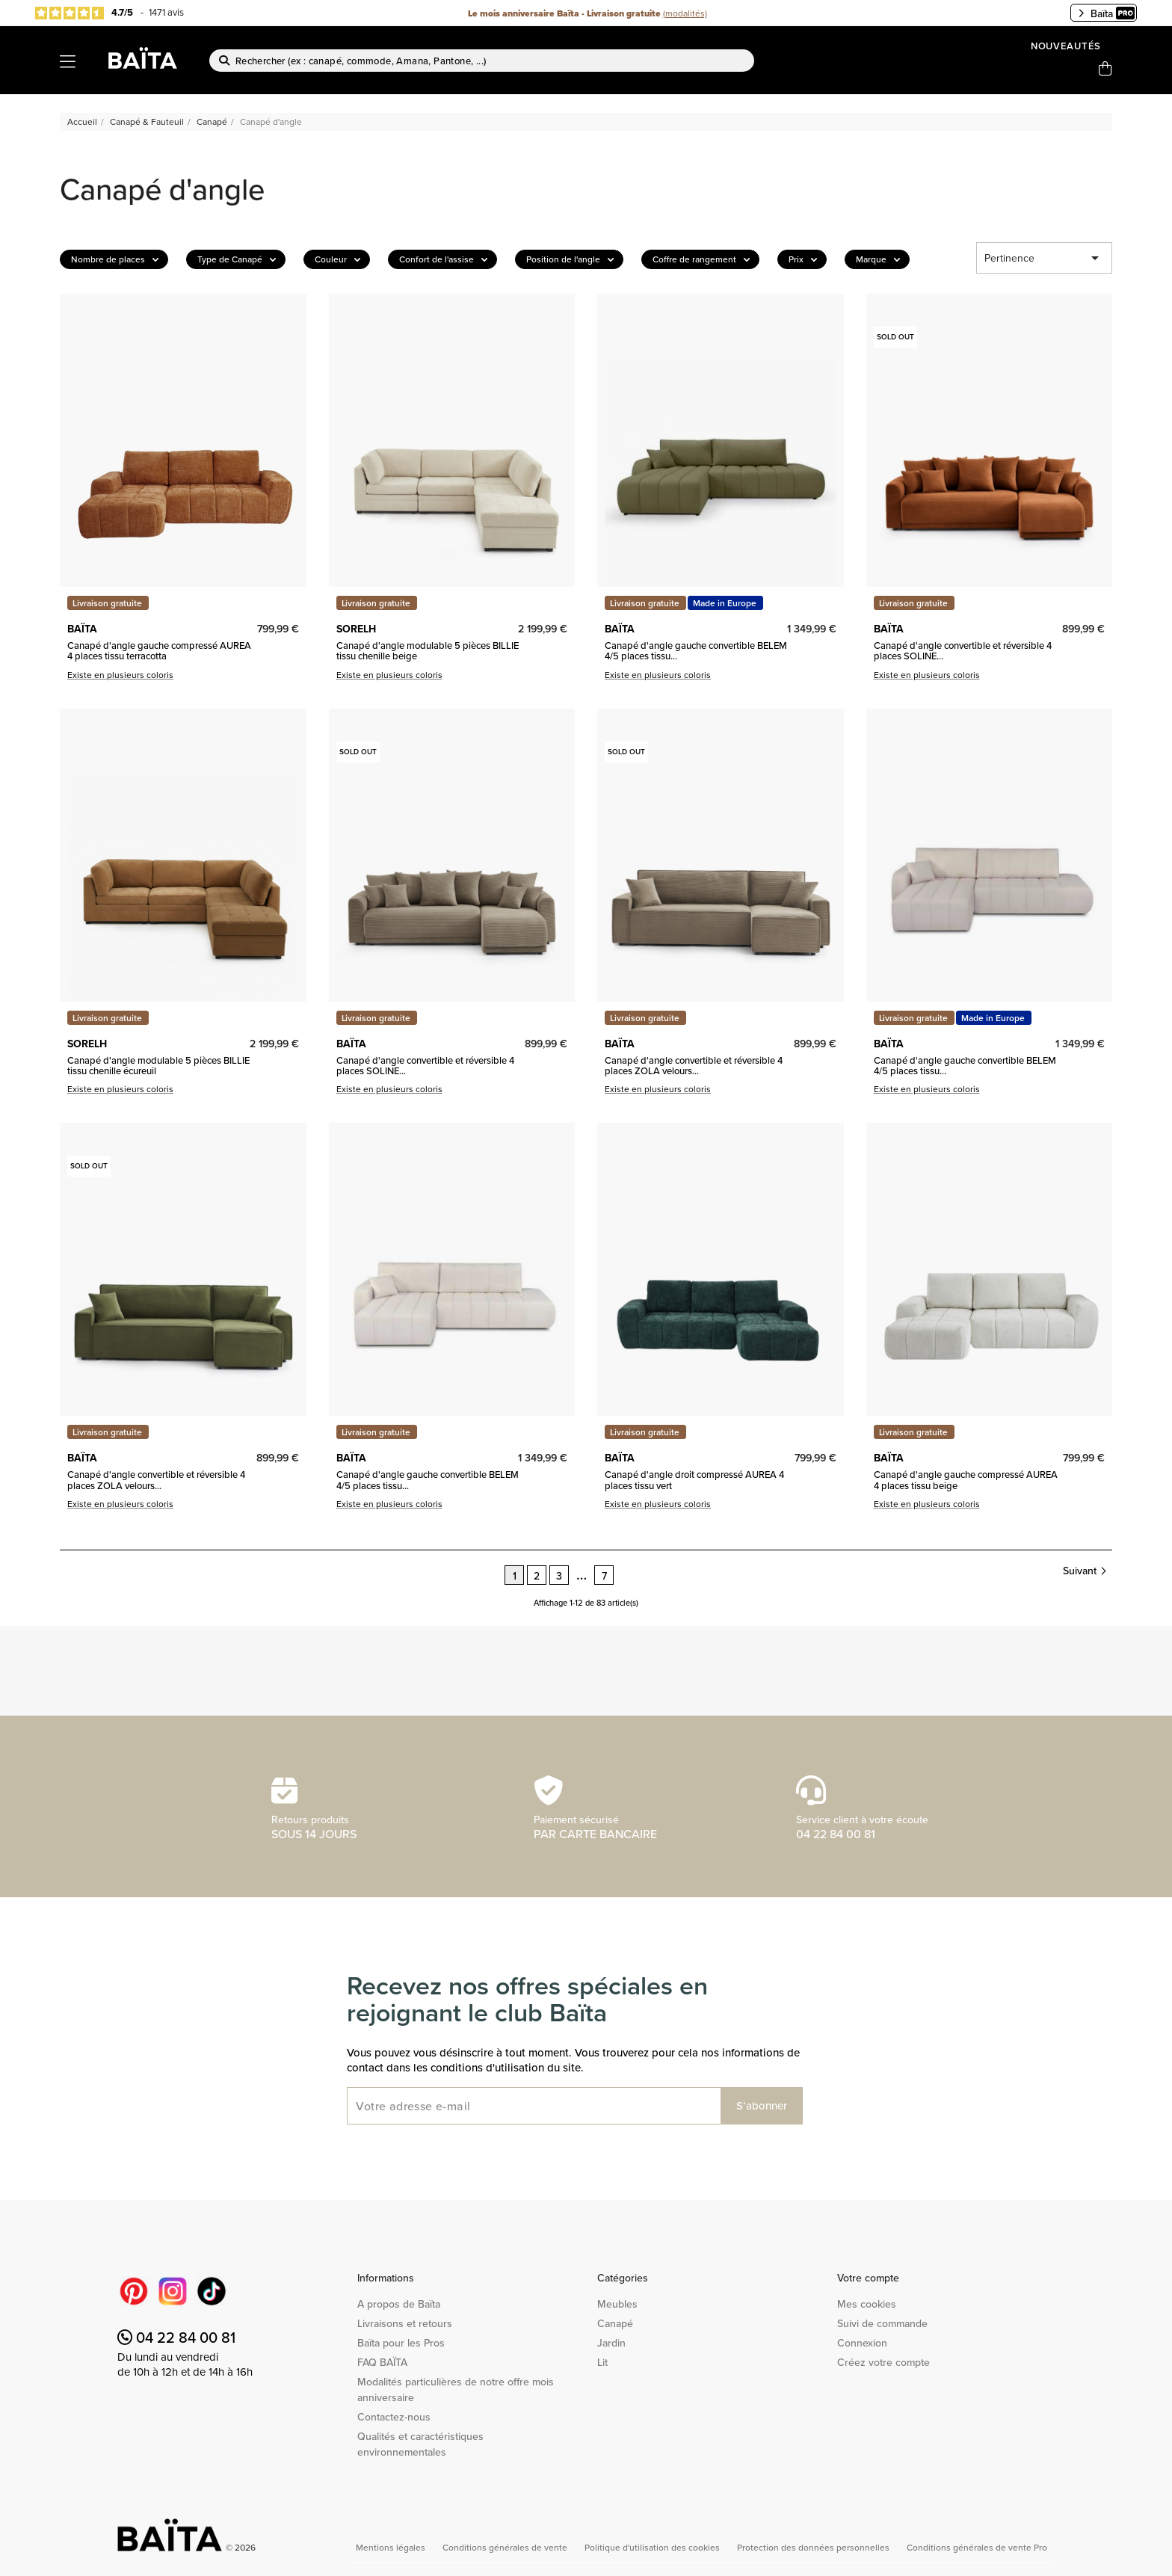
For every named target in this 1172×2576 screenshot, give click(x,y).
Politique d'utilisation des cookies (653, 2547)
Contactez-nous (394, 2416)
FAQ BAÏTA (382, 2362)
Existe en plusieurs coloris (120, 674)
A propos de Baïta (398, 2303)
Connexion (862, 2342)
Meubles (617, 2303)
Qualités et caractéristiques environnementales (420, 2444)
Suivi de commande (882, 2323)
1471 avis (166, 12)
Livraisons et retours (404, 2323)
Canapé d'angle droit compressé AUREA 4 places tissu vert (694, 1480)
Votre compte (868, 2277)
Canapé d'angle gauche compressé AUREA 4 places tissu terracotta (159, 651)
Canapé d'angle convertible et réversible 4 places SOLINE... (963, 651)
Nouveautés (1066, 46)
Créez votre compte (883, 2362)
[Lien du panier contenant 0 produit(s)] (1105, 69)
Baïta (1106, 13)
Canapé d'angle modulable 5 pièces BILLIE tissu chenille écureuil (158, 1065)
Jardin (611, 2342)
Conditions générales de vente (506, 2547)
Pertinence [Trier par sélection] (1044, 258)
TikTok (211, 2291)
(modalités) (685, 13)
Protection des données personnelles (814, 2547)
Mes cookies (866, 2303)
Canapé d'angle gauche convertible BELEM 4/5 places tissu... (696, 651)
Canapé (615, 2323)
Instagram (173, 2291)
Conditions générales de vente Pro (977, 2547)
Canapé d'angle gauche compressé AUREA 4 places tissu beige (966, 1480)
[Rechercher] (482, 60)
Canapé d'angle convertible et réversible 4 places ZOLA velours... (694, 1065)
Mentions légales (392, 2547)
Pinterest (134, 2291)
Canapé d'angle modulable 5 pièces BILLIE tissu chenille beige (427, 651)
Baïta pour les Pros (401, 2342)
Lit (602, 2362)
